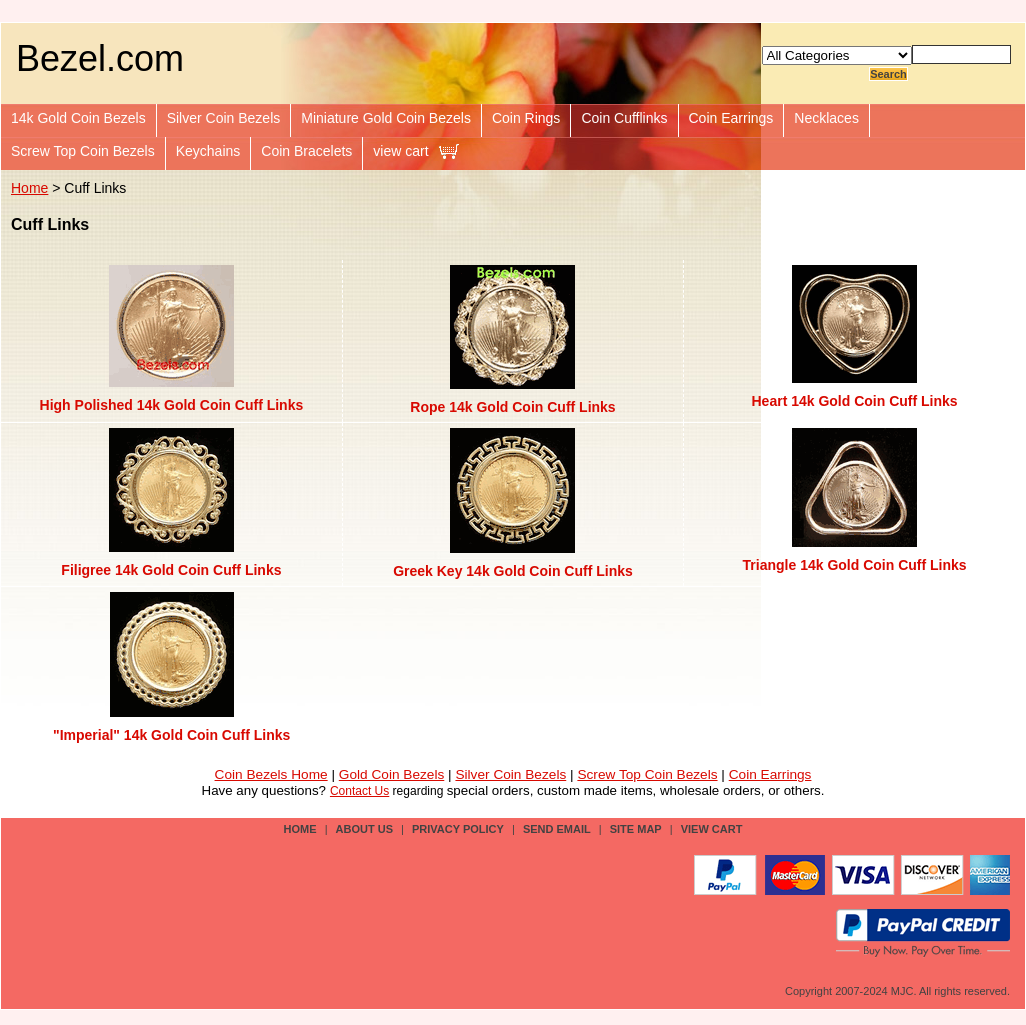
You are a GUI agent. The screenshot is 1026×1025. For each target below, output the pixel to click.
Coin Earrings (731, 118)
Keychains (208, 151)
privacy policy (458, 829)
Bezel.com (100, 58)
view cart (400, 151)
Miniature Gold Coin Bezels (386, 118)
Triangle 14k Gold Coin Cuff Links (855, 565)
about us (364, 829)
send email (557, 829)
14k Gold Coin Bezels (78, 118)
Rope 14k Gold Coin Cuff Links (512, 407)
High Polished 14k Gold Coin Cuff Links (172, 405)
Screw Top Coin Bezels (83, 151)
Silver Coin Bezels (224, 118)
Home (29, 188)
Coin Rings (526, 118)
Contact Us (359, 791)
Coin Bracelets (306, 151)
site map (636, 829)
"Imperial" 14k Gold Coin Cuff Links (171, 735)
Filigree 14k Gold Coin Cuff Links (171, 570)
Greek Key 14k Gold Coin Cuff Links (513, 571)
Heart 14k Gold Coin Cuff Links (855, 401)
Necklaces (826, 118)
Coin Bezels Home (271, 774)
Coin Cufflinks (624, 118)
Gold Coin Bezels (392, 774)
